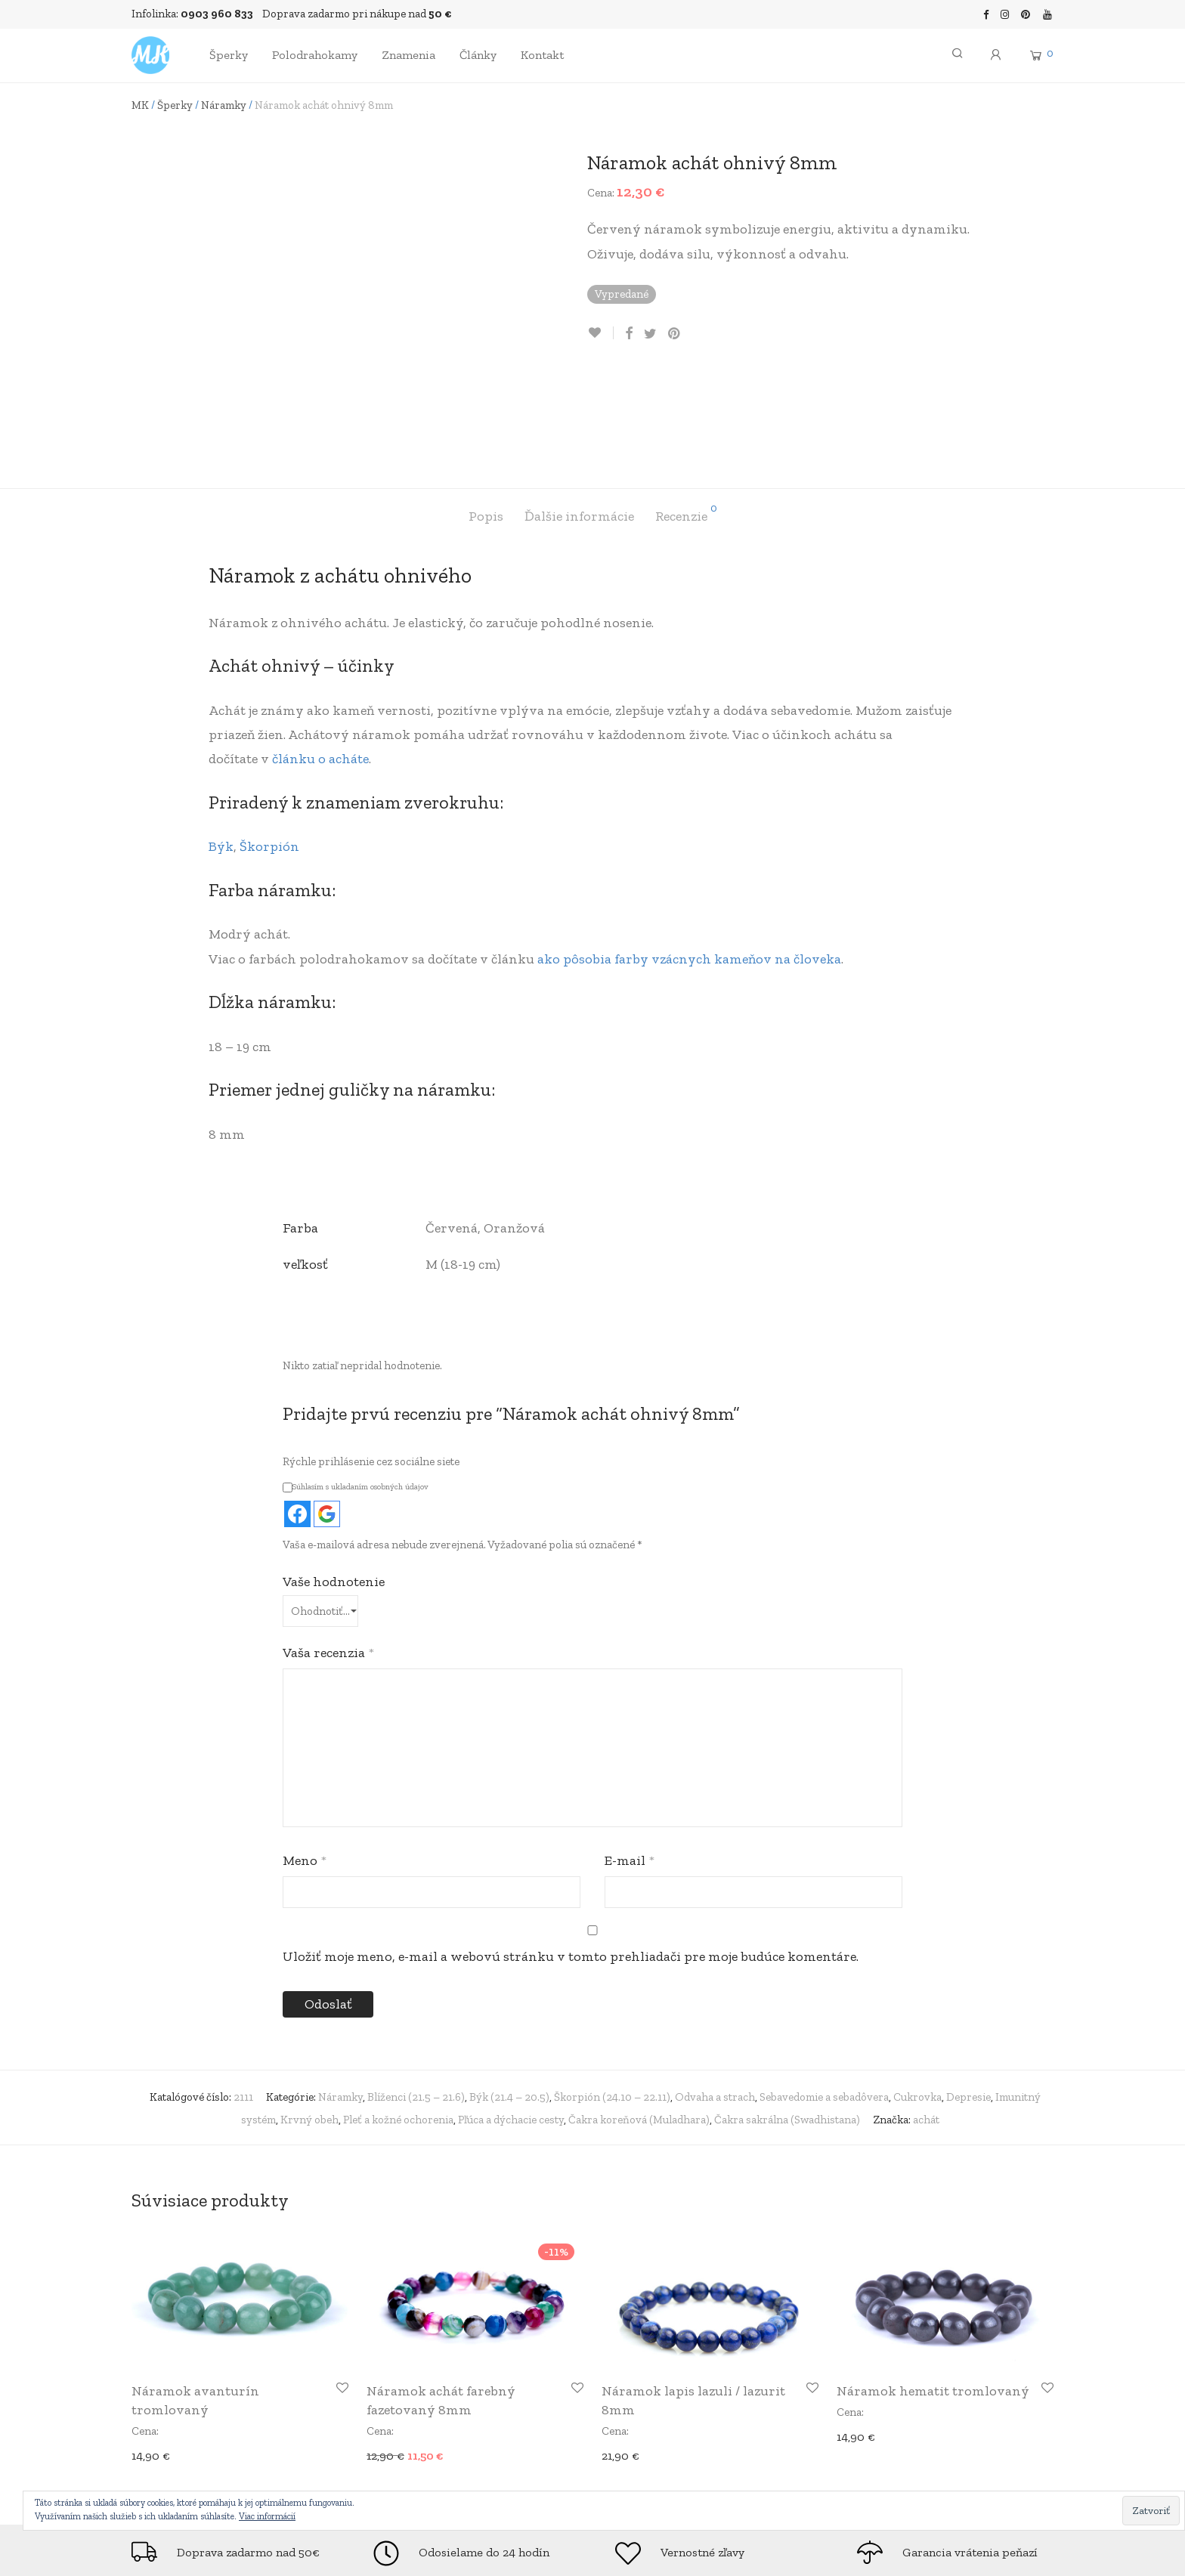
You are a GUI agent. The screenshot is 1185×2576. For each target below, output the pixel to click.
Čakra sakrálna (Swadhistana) (787, 2017)
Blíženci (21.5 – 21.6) (416, 1994)
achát (926, 2017)
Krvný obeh (309, 2017)
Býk (221, 743)
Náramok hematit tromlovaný (933, 2288)
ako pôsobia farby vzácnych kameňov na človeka (689, 855)
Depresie (968, 1994)
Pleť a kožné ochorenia (398, 2017)
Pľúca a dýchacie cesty (511, 2017)
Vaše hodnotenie (334, 1478)
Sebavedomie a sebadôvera (824, 1994)
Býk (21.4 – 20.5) (509, 1994)
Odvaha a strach (715, 1994)
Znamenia (408, 55)
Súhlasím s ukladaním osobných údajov (356, 1384)
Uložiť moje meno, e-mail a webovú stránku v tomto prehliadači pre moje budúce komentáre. (571, 1853)
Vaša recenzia (328, 1550)
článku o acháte (320, 656)
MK (140, 105)
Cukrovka (917, 1994)
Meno (304, 1757)
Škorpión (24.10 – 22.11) (612, 1994)
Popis (486, 413)
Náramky (223, 105)
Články (478, 55)
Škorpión (269, 743)
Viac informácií (267, 2516)
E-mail (629, 1757)
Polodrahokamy (314, 55)
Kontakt (542, 55)
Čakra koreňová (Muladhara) (639, 2017)
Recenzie (686, 411)
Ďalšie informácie (579, 413)
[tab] (486, 414)
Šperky (228, 55)
